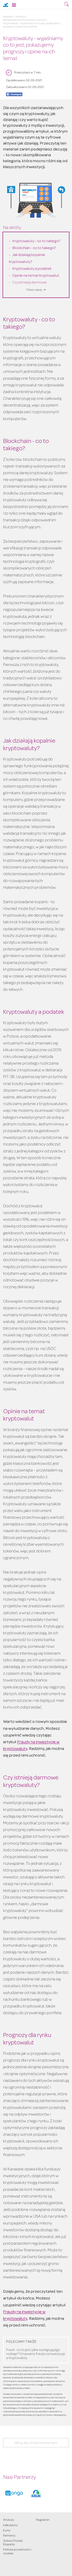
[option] (14, 2493)
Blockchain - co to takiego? (34, 248)
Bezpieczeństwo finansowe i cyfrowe (24, 20)
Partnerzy (9, 2535)
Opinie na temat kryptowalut (35, 276)
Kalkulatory (10, 2525)
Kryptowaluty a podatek (31, 269)
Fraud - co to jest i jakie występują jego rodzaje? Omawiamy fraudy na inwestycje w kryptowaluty (35, 2354)
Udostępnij (14, 94)
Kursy (7, 2530)
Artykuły (21, 17)
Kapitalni (8, 17)
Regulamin (43, 2520)
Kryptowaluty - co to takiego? (36, 241)
